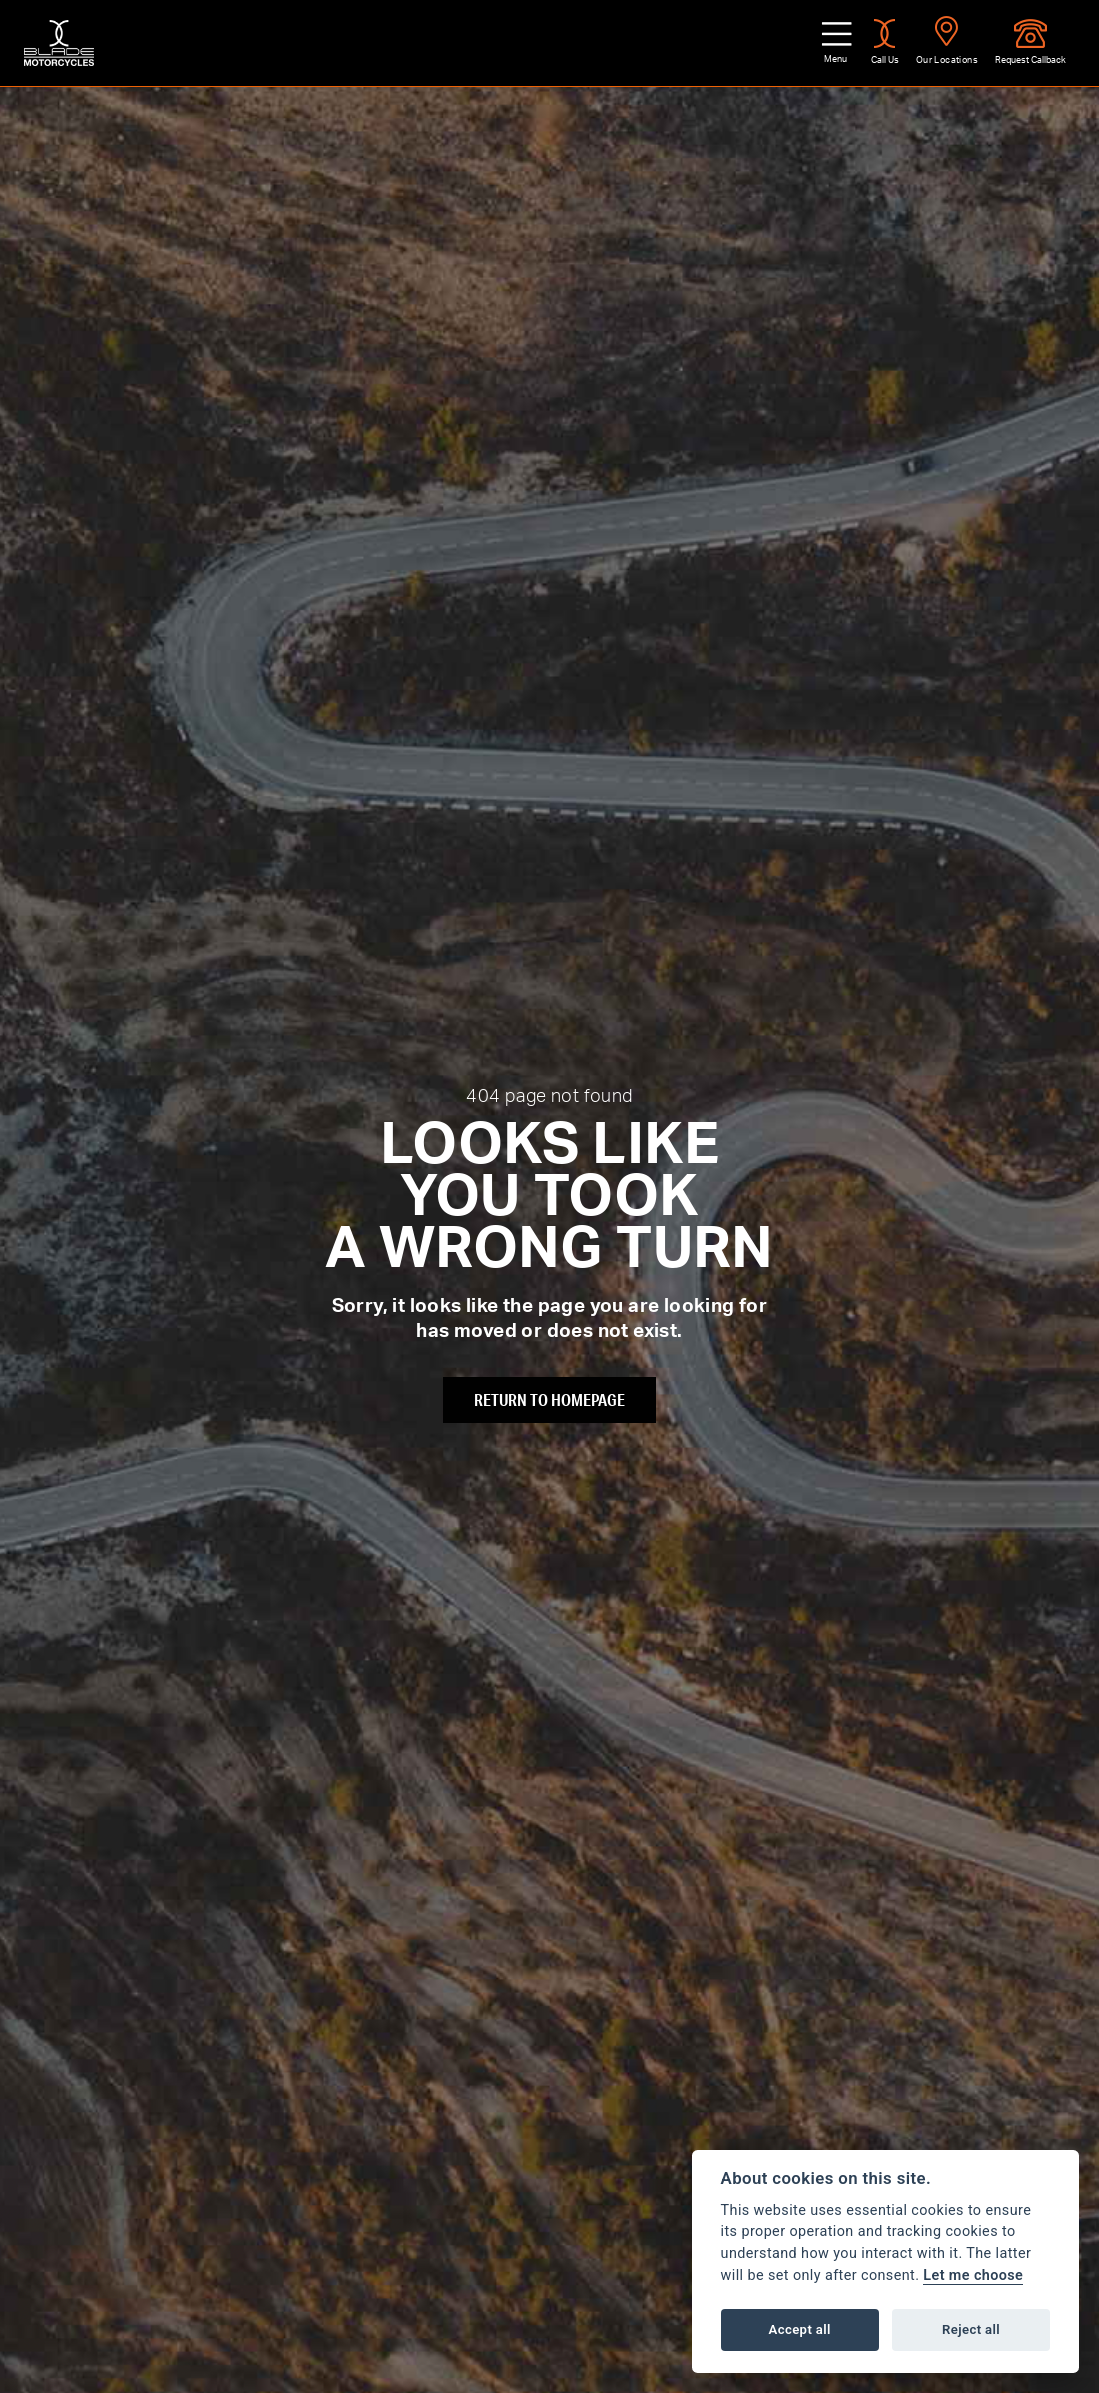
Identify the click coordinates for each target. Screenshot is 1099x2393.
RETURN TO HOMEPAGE (549, 1399)
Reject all (971, 2329)
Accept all (800, 2329)
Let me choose (973, 2275)
